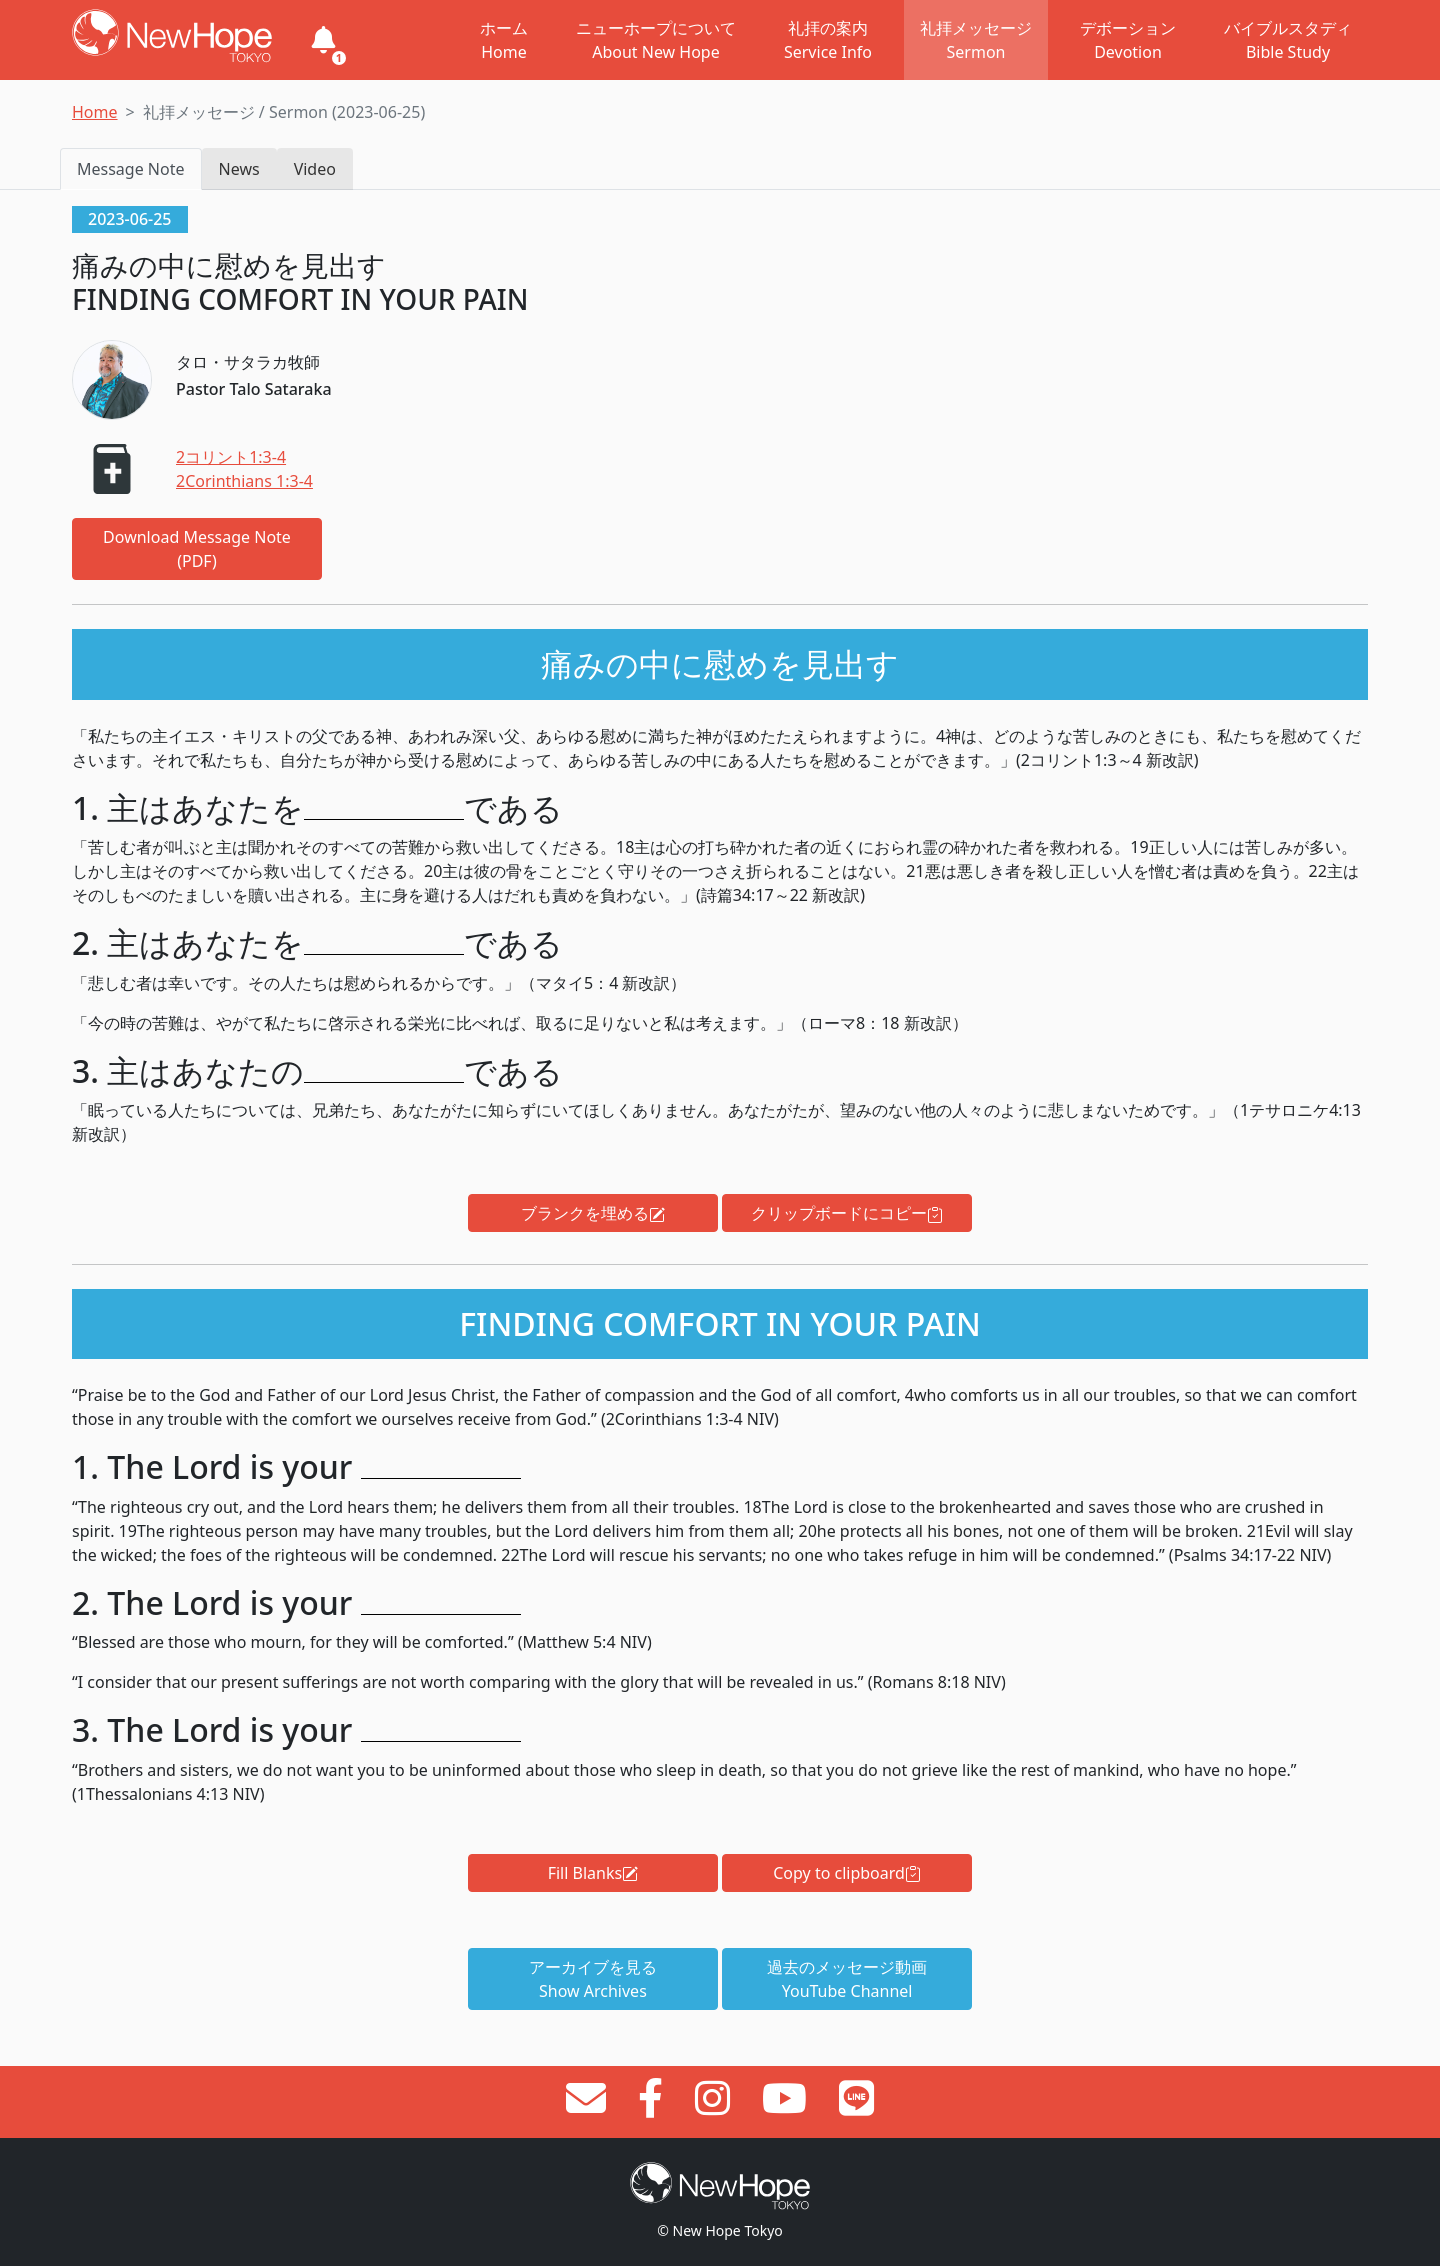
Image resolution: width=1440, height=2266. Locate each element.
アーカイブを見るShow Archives (593, 1979)
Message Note (131, 169)
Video (315, 169)
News (239, 169)
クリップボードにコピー (847, 1213)
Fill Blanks (593, 1873)
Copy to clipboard (847, 1873)
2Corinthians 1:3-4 (244, 481)
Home (95, 112)
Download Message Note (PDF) (197, 549)
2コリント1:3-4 (231, 457)
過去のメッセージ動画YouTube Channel (847, 1979)
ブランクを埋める (593, 1213)
